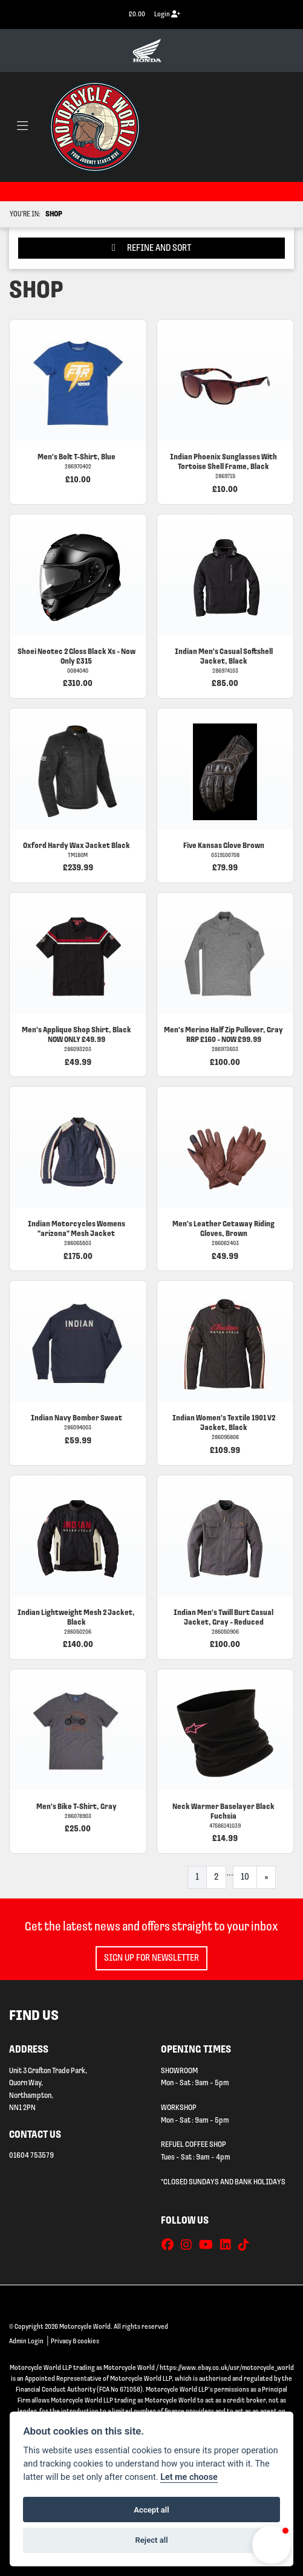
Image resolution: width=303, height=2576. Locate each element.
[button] (271, 2544)
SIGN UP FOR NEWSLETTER (151, 1958)
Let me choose (189, 2477)
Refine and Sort (151, 248)
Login (167, 14)
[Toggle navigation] (22, 127)
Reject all (151, 2540)
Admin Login (26, 2341)
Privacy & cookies (75, 2341)
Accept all (151, 2509)
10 (245, 1877)
